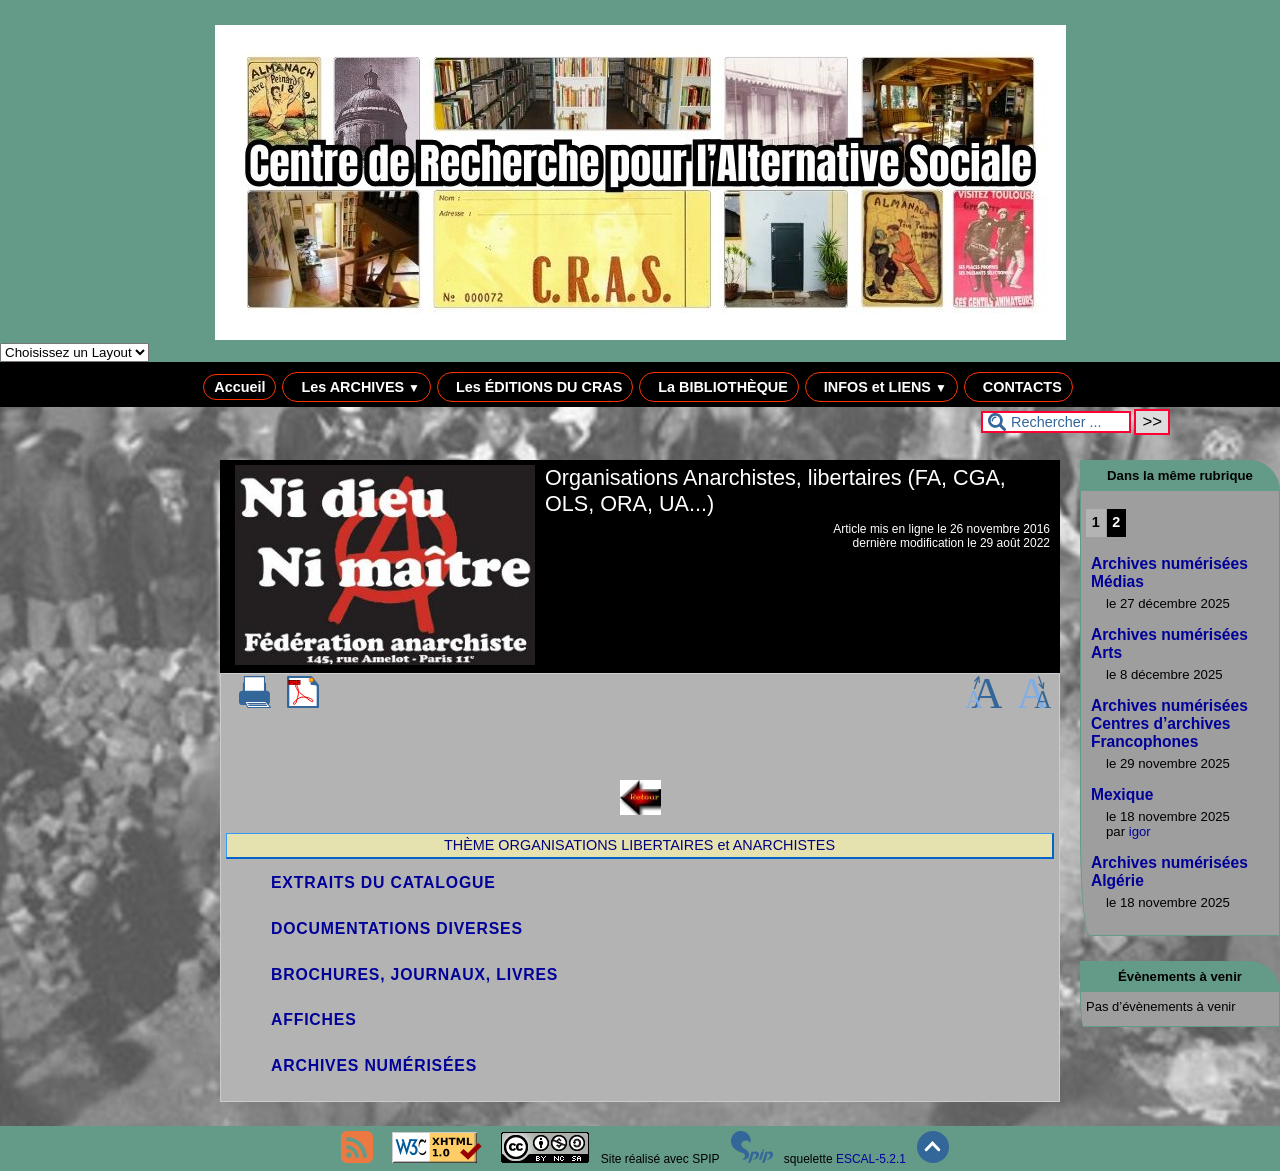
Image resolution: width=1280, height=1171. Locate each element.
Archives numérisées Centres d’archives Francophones (1169, 723)
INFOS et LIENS (881, 387)
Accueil (239, 387)
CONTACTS (1018, 387)
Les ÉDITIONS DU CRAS (535, 387)
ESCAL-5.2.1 (871, 1159)
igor (1140, 831)
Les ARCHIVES (356, 387)
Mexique (1122, 794)
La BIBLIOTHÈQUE (719, 387)
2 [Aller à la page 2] (1116, 522)
